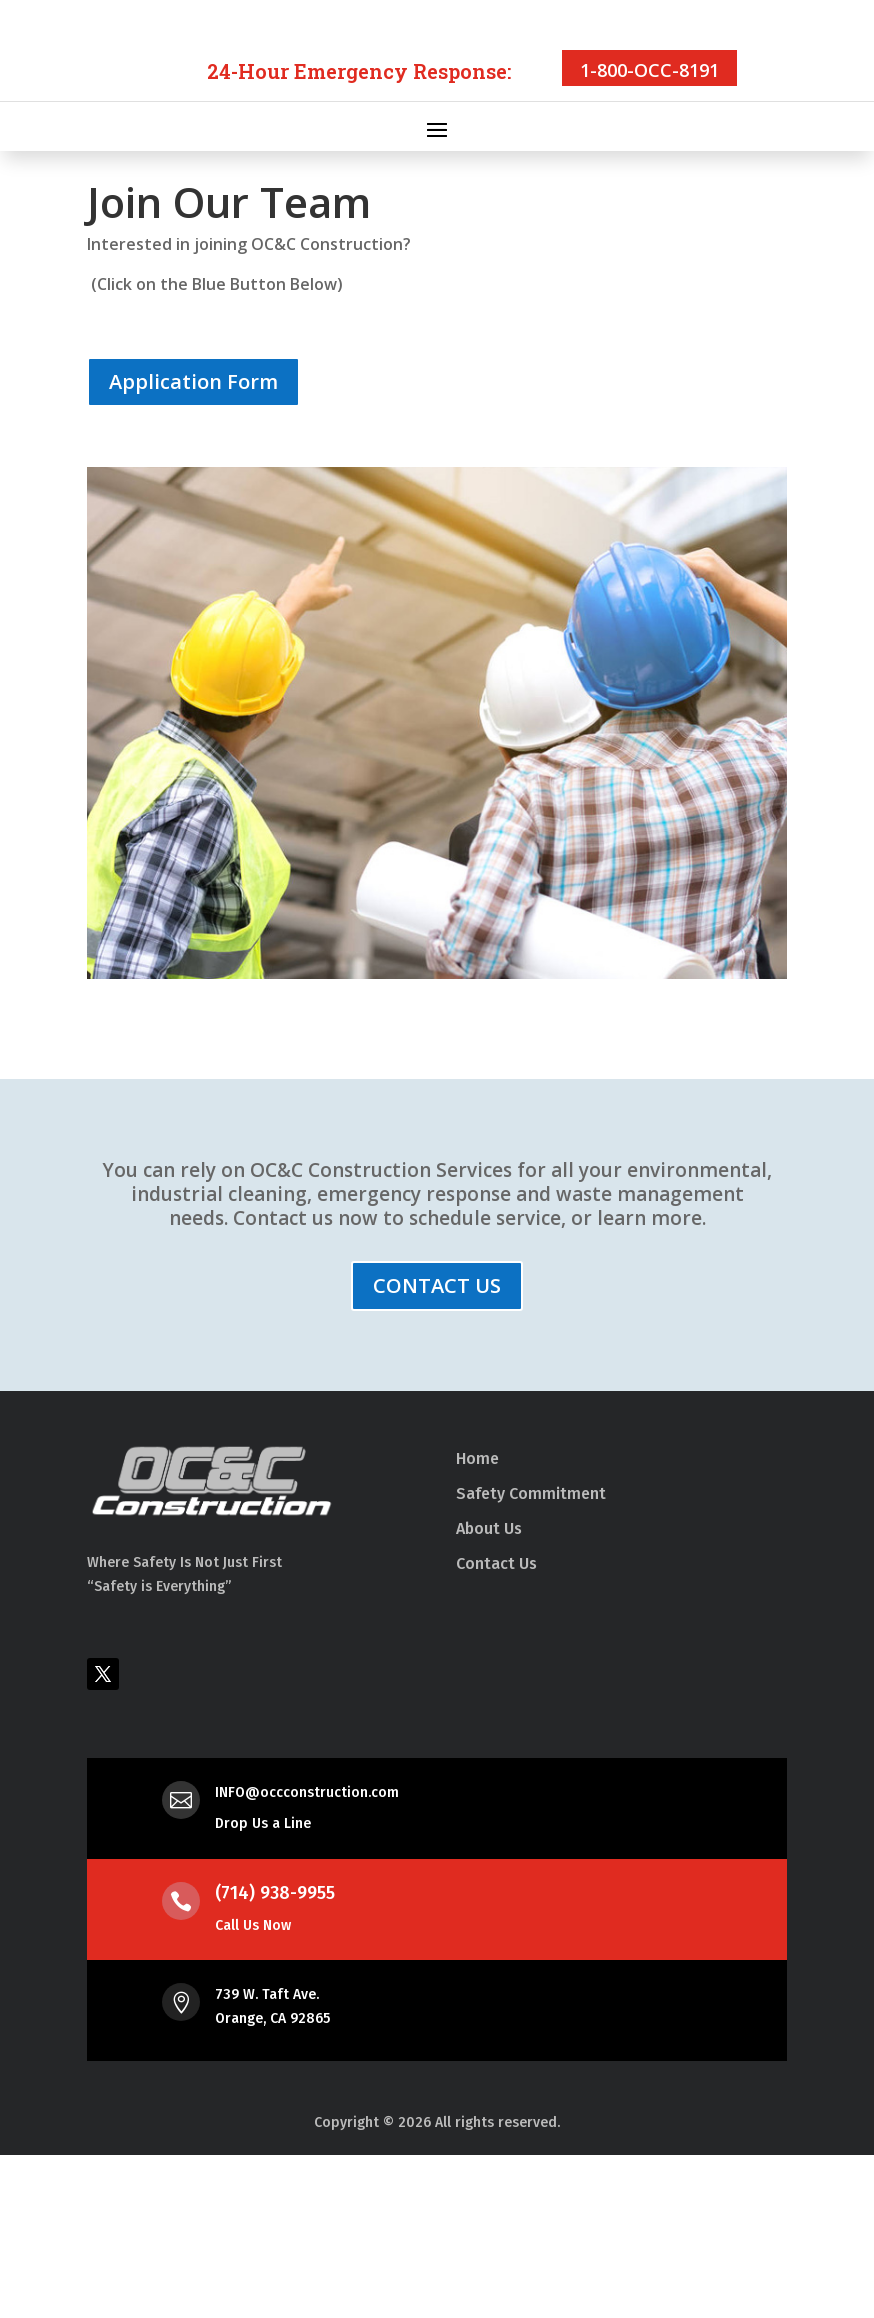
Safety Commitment (531, 1656)
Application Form (193, 544)
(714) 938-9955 (275, 2056)
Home (477, 1621)
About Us (489, 1691)
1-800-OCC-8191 (649, 233)
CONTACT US (437, 1448)
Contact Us (496, 1726)
